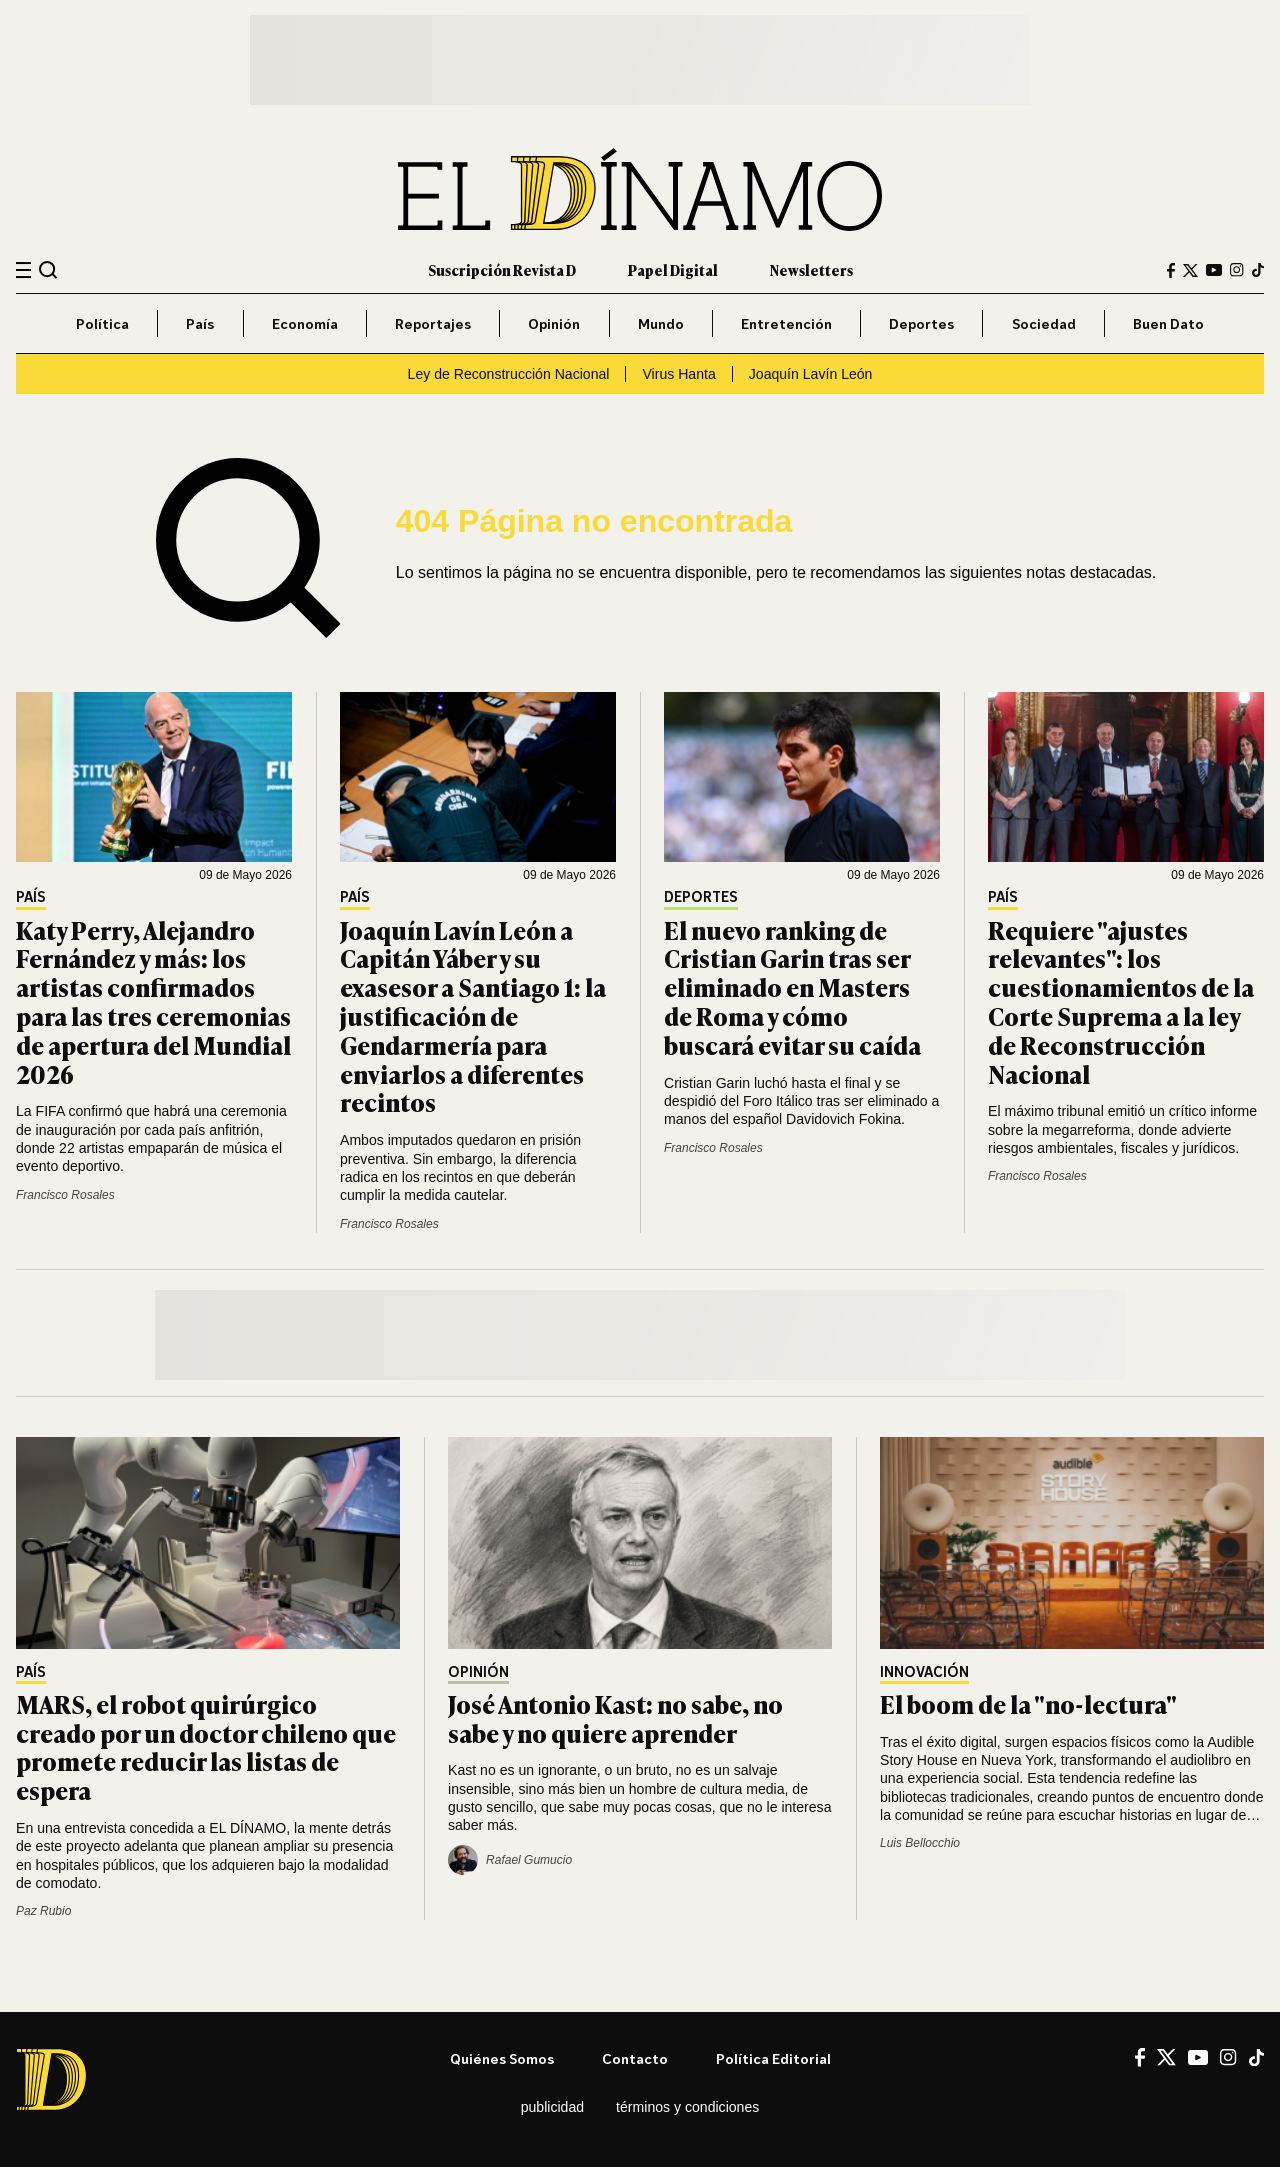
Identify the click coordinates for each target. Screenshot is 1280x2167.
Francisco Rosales (65, 1195)
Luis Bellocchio (920, 1843)
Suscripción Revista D (502, 269)
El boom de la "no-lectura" (1028, 1703)
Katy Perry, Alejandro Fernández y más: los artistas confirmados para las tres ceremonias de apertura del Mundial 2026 (153, 1001)
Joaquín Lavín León (811, 374)
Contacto (635, 2058)
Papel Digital (673, 269)
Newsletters (811, 269)
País (200, 323)
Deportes (921, 323)
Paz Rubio (43, 1911)
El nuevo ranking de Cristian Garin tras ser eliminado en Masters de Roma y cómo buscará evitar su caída (792, 987)
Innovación (924, 1672)
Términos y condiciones (687, 2107)
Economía (305, 323)
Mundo (661, 323)
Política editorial (773, 2058)
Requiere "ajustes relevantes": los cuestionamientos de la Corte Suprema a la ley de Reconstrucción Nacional (1121, 1001)
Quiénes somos (502, 2058)
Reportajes (433, 323)
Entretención (786, 323)
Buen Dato (1168, 323)
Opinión (554, 323)
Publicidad (552, 2107)
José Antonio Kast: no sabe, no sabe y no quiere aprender (615, 1718)
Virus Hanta (678, 374)
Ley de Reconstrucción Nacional (509, 374)
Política (102, 323)
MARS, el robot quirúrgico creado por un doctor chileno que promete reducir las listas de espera (206, 1746)
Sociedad (1044, 323)
